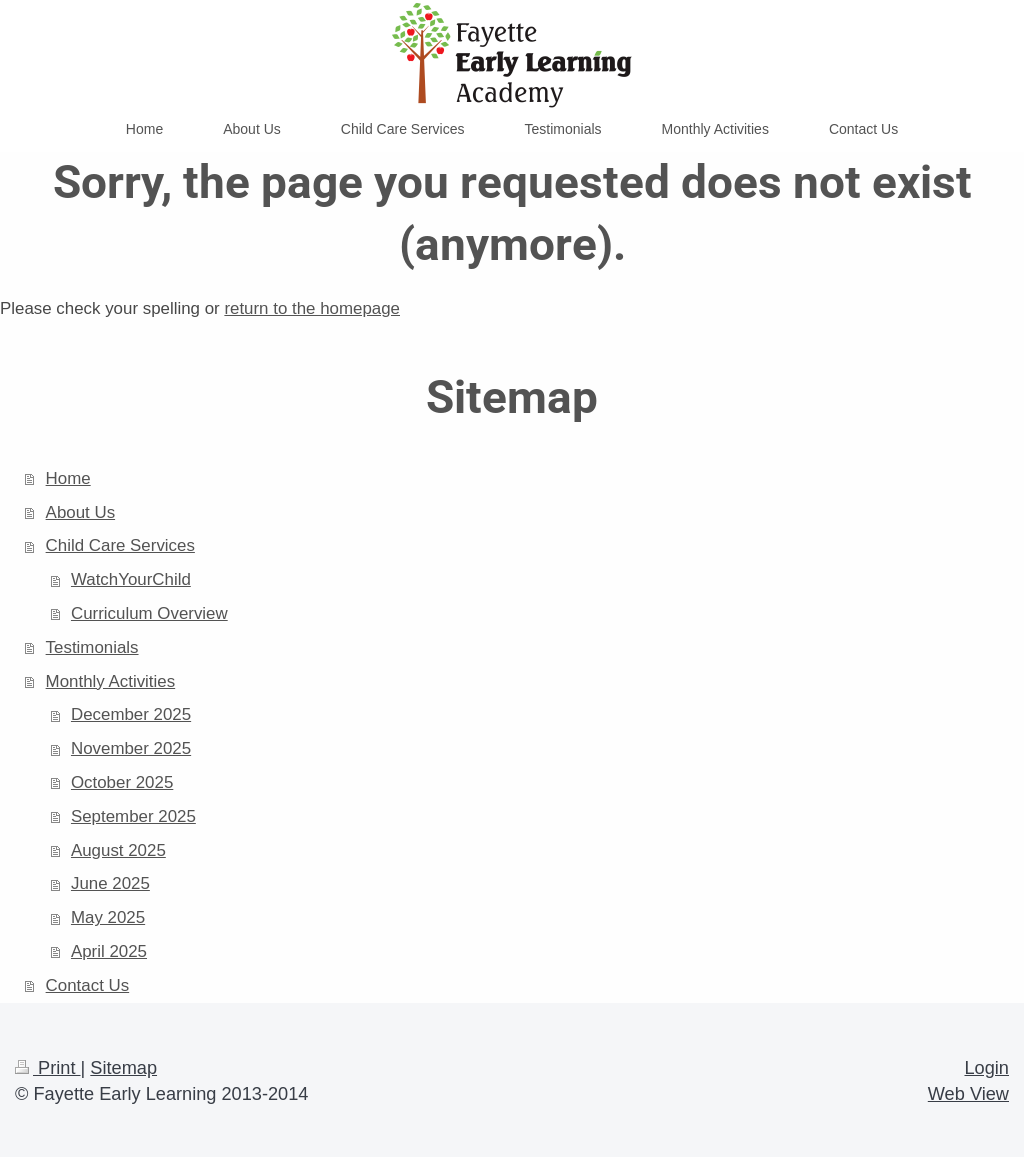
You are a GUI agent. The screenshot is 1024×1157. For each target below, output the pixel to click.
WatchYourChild (131, 579)
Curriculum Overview (149, 613)
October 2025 (122, 782)
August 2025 (118, 850)
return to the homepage (312, 308)
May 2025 (108, 917)
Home (68, 478)
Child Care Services (120, 545)
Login (986, 1068)
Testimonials (92, 647)
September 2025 (133, 816)
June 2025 (110, 883)
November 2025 (131, 748)
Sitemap (123, 1068)
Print (48, 1068)
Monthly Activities (111, 681)
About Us (80, 512)
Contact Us (88, 985)
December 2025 (131, 714)
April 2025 (109, 951)
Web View (968, 1094)
